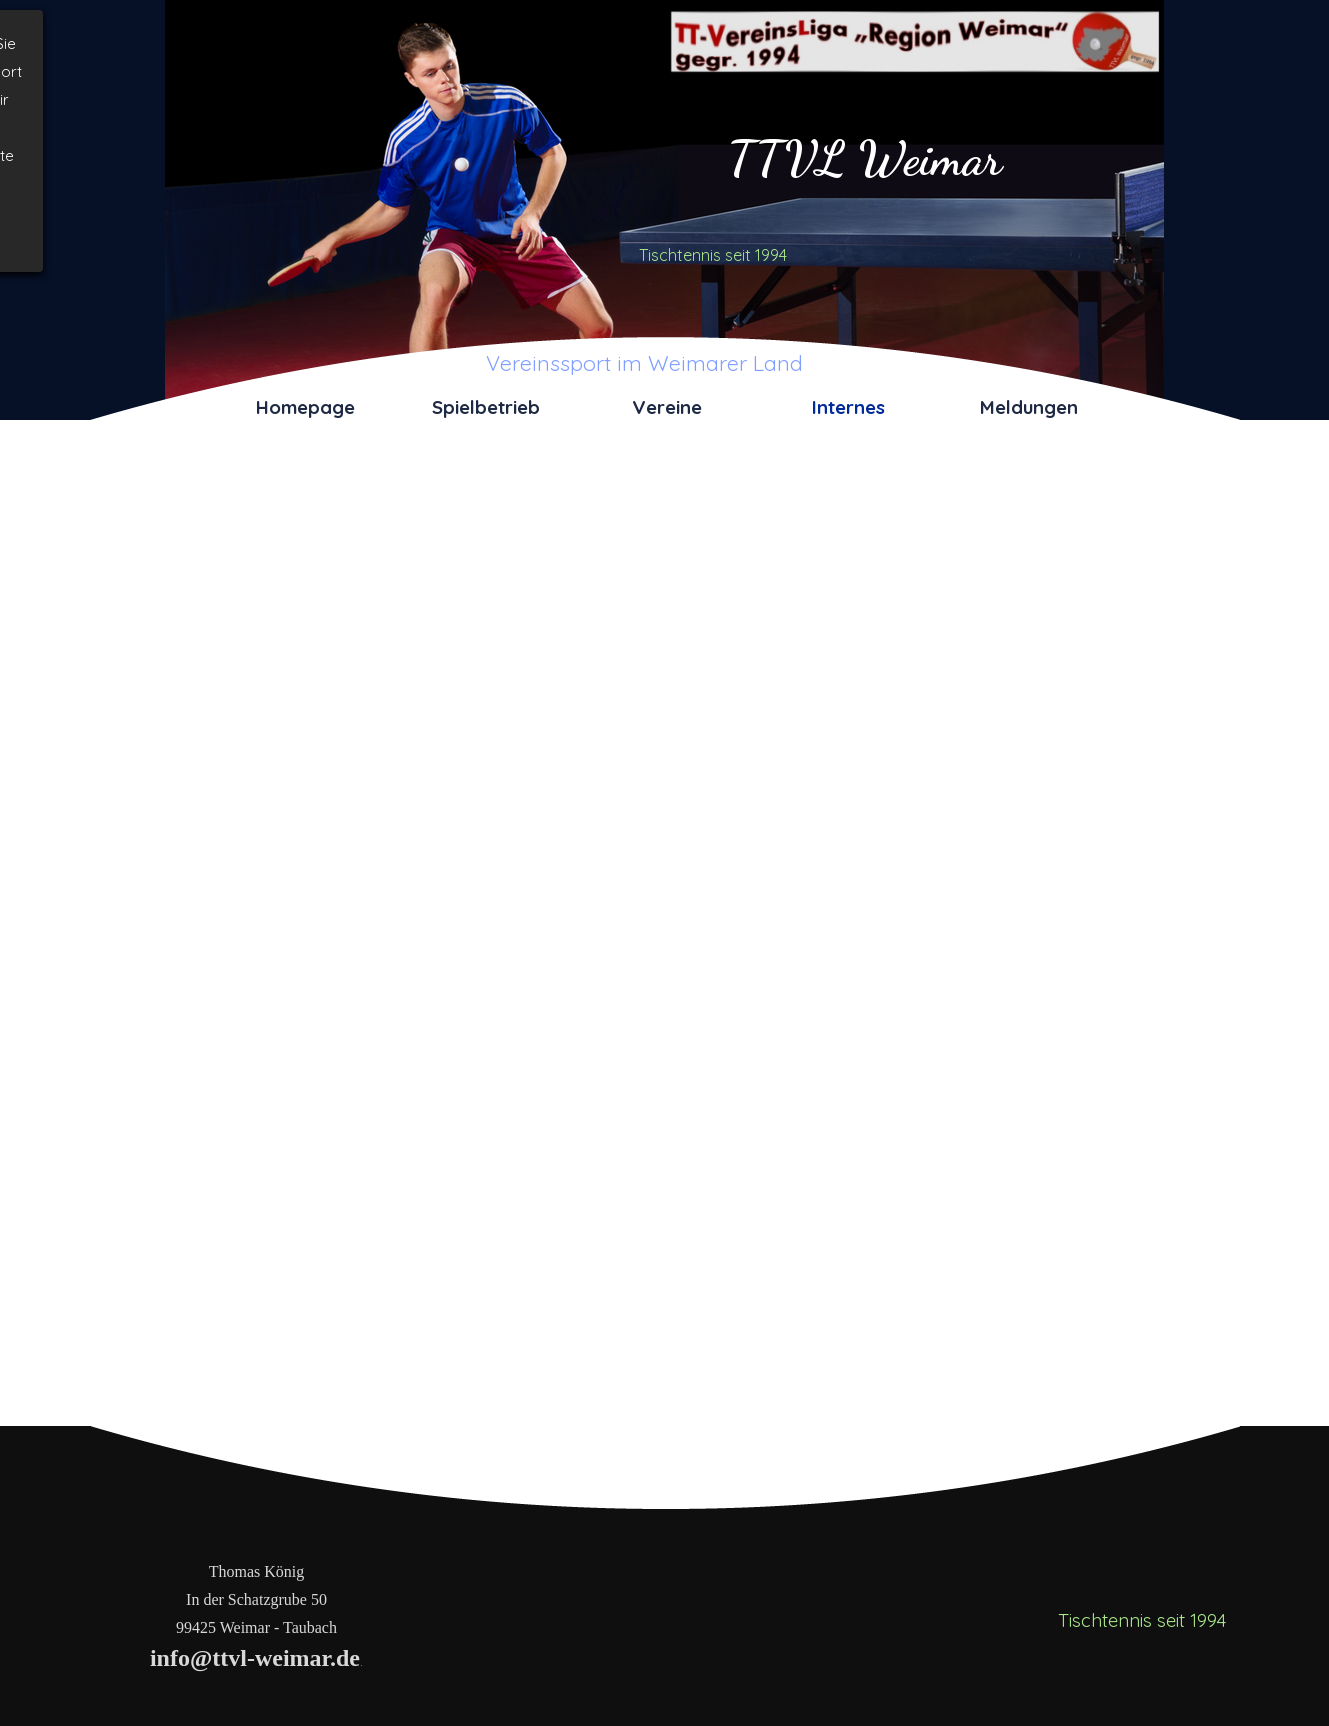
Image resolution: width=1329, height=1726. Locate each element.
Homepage (305, 407)
